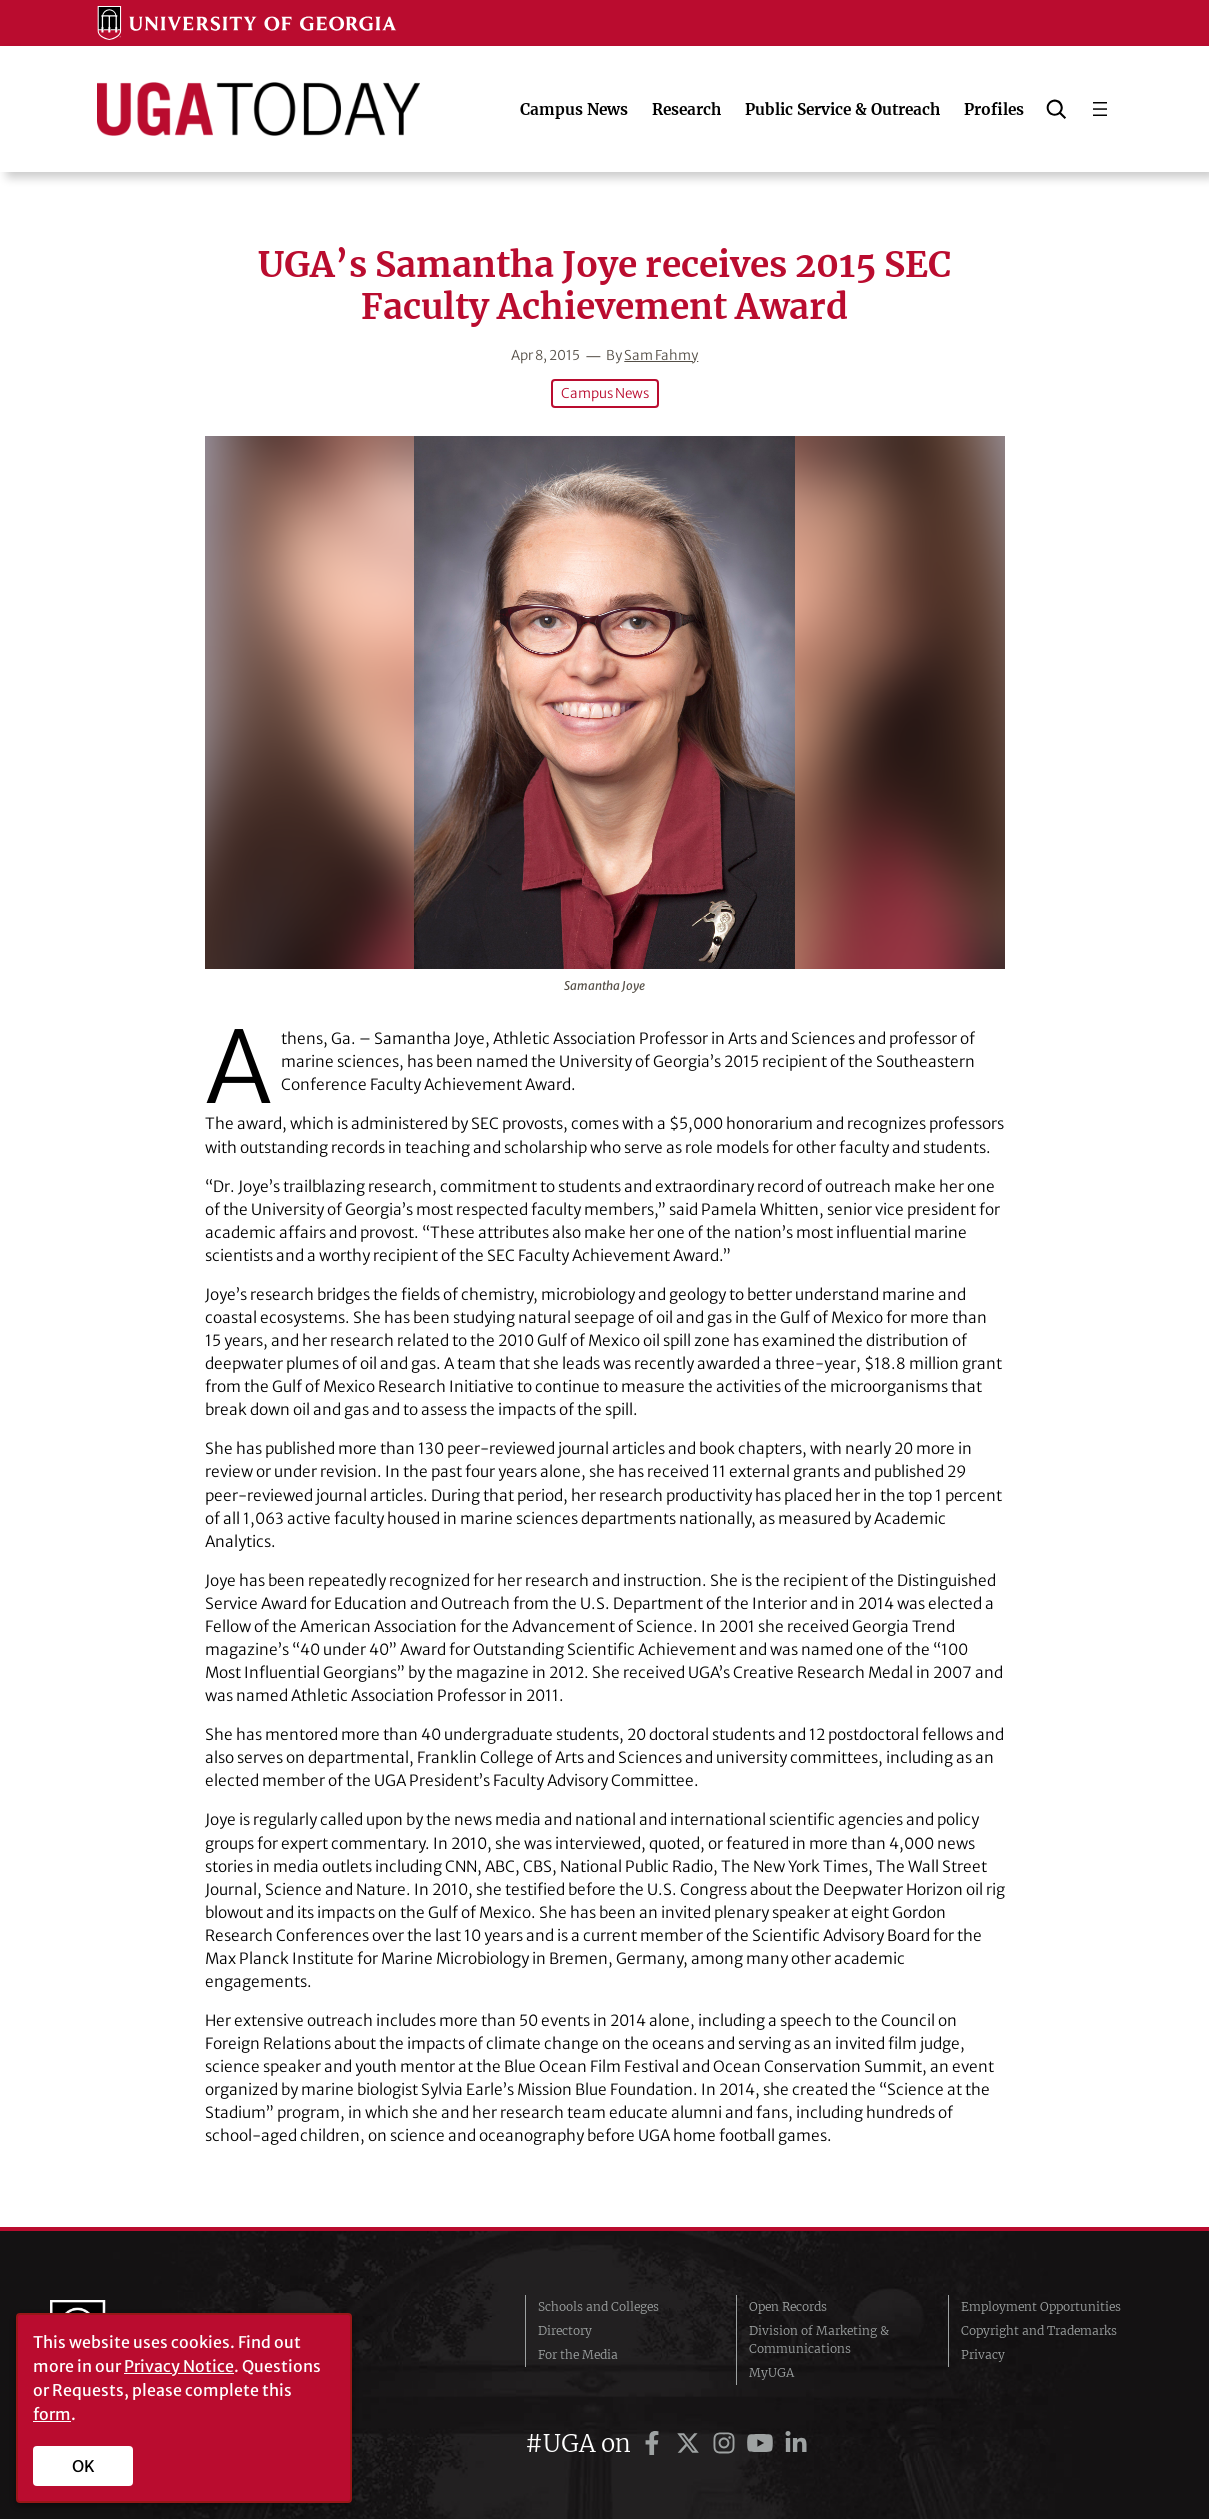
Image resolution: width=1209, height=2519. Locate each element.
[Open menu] (1100, 109)
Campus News (605, 393)
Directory (565, 2330)
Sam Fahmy (661, 355)
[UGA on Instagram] (727, 2443)
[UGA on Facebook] (655, 2443)
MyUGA (771, 2372)
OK (83, 2466)
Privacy (983, 2354)
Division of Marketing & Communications (819, 2339)
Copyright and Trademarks (1039, 2330)
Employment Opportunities (1041, 2306)
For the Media (578, 2354)
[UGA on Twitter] (691, 2443)
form (52, 2414)
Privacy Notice (179, 2366)
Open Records (788, 2306)
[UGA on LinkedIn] (796, 2443)
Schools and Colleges (598, 2306)
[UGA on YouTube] (763, 2443)
